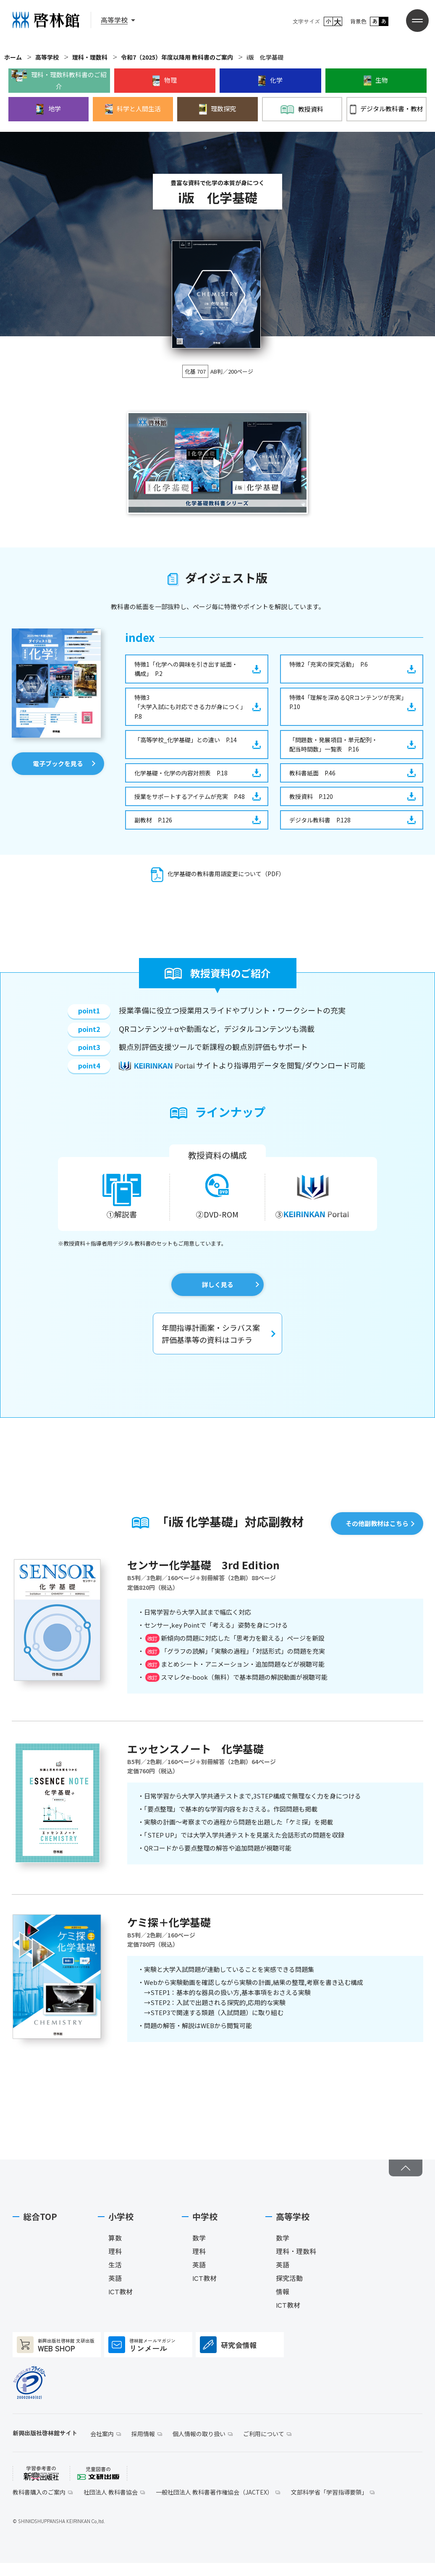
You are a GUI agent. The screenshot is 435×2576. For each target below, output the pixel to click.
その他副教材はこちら (377, 1523)
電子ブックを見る (58, 763)
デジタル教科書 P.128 (320, 820)
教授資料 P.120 (311, 796)
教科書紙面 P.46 (312, 773)
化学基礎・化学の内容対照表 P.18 (181, 773)
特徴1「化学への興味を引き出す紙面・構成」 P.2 (186, 669)
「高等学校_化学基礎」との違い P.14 (185, 740)
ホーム (13, 57)
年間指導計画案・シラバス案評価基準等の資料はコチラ (211, 1333)
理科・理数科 (89, 57)
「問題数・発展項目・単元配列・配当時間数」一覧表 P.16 (333, 744)
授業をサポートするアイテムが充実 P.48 (189, 796)
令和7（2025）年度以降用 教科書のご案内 (177, 57)
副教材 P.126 (153, 820)
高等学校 (47, 57)
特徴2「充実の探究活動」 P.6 (328, 664)
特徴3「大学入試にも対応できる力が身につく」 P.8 (191, 706)
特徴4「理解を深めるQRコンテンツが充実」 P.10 (349, 702)
